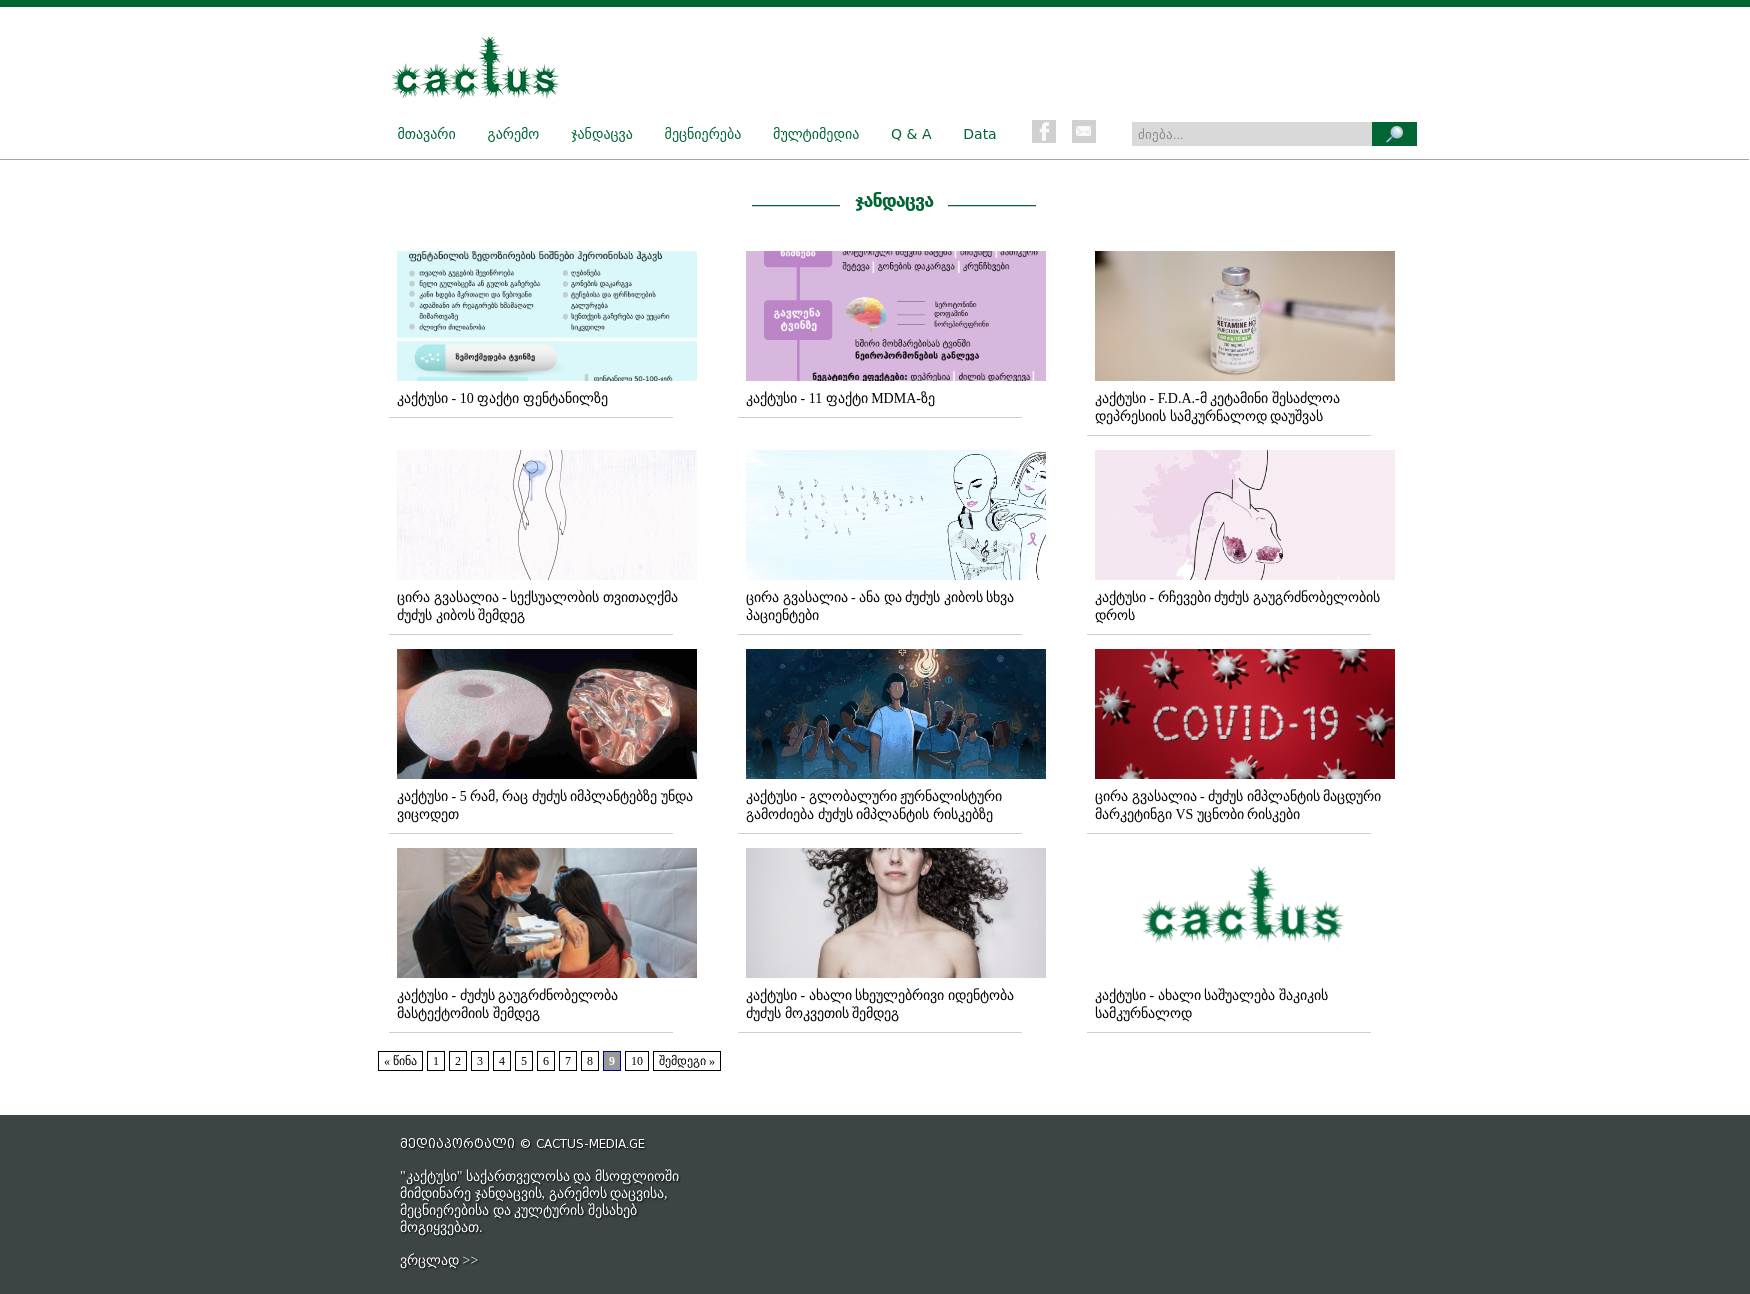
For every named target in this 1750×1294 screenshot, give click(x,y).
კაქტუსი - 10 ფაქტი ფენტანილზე (502, 398)
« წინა (400, 1061)
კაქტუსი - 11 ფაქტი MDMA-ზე (840, 398)
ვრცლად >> (439, 1260)
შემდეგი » (687, 1061)
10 (637, 1061)
